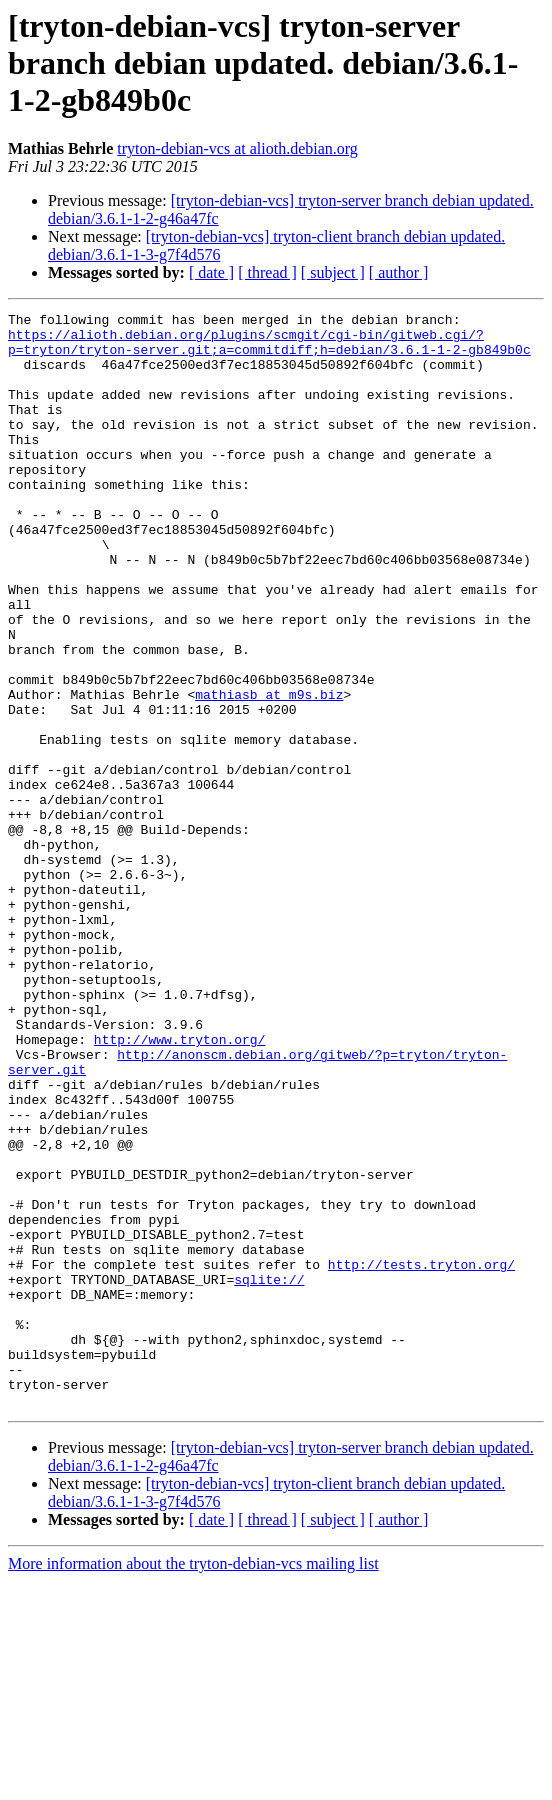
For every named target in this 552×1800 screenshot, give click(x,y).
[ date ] (211, 272)
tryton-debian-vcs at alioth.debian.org (237, 148)
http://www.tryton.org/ (180, 1186)
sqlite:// (269, 1474)
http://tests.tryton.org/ (421, 1456)
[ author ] (399, 272)
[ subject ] (333, 272)
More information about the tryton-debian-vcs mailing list (193, 1782)
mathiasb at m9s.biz (269, 772)
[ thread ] (267, 272)
